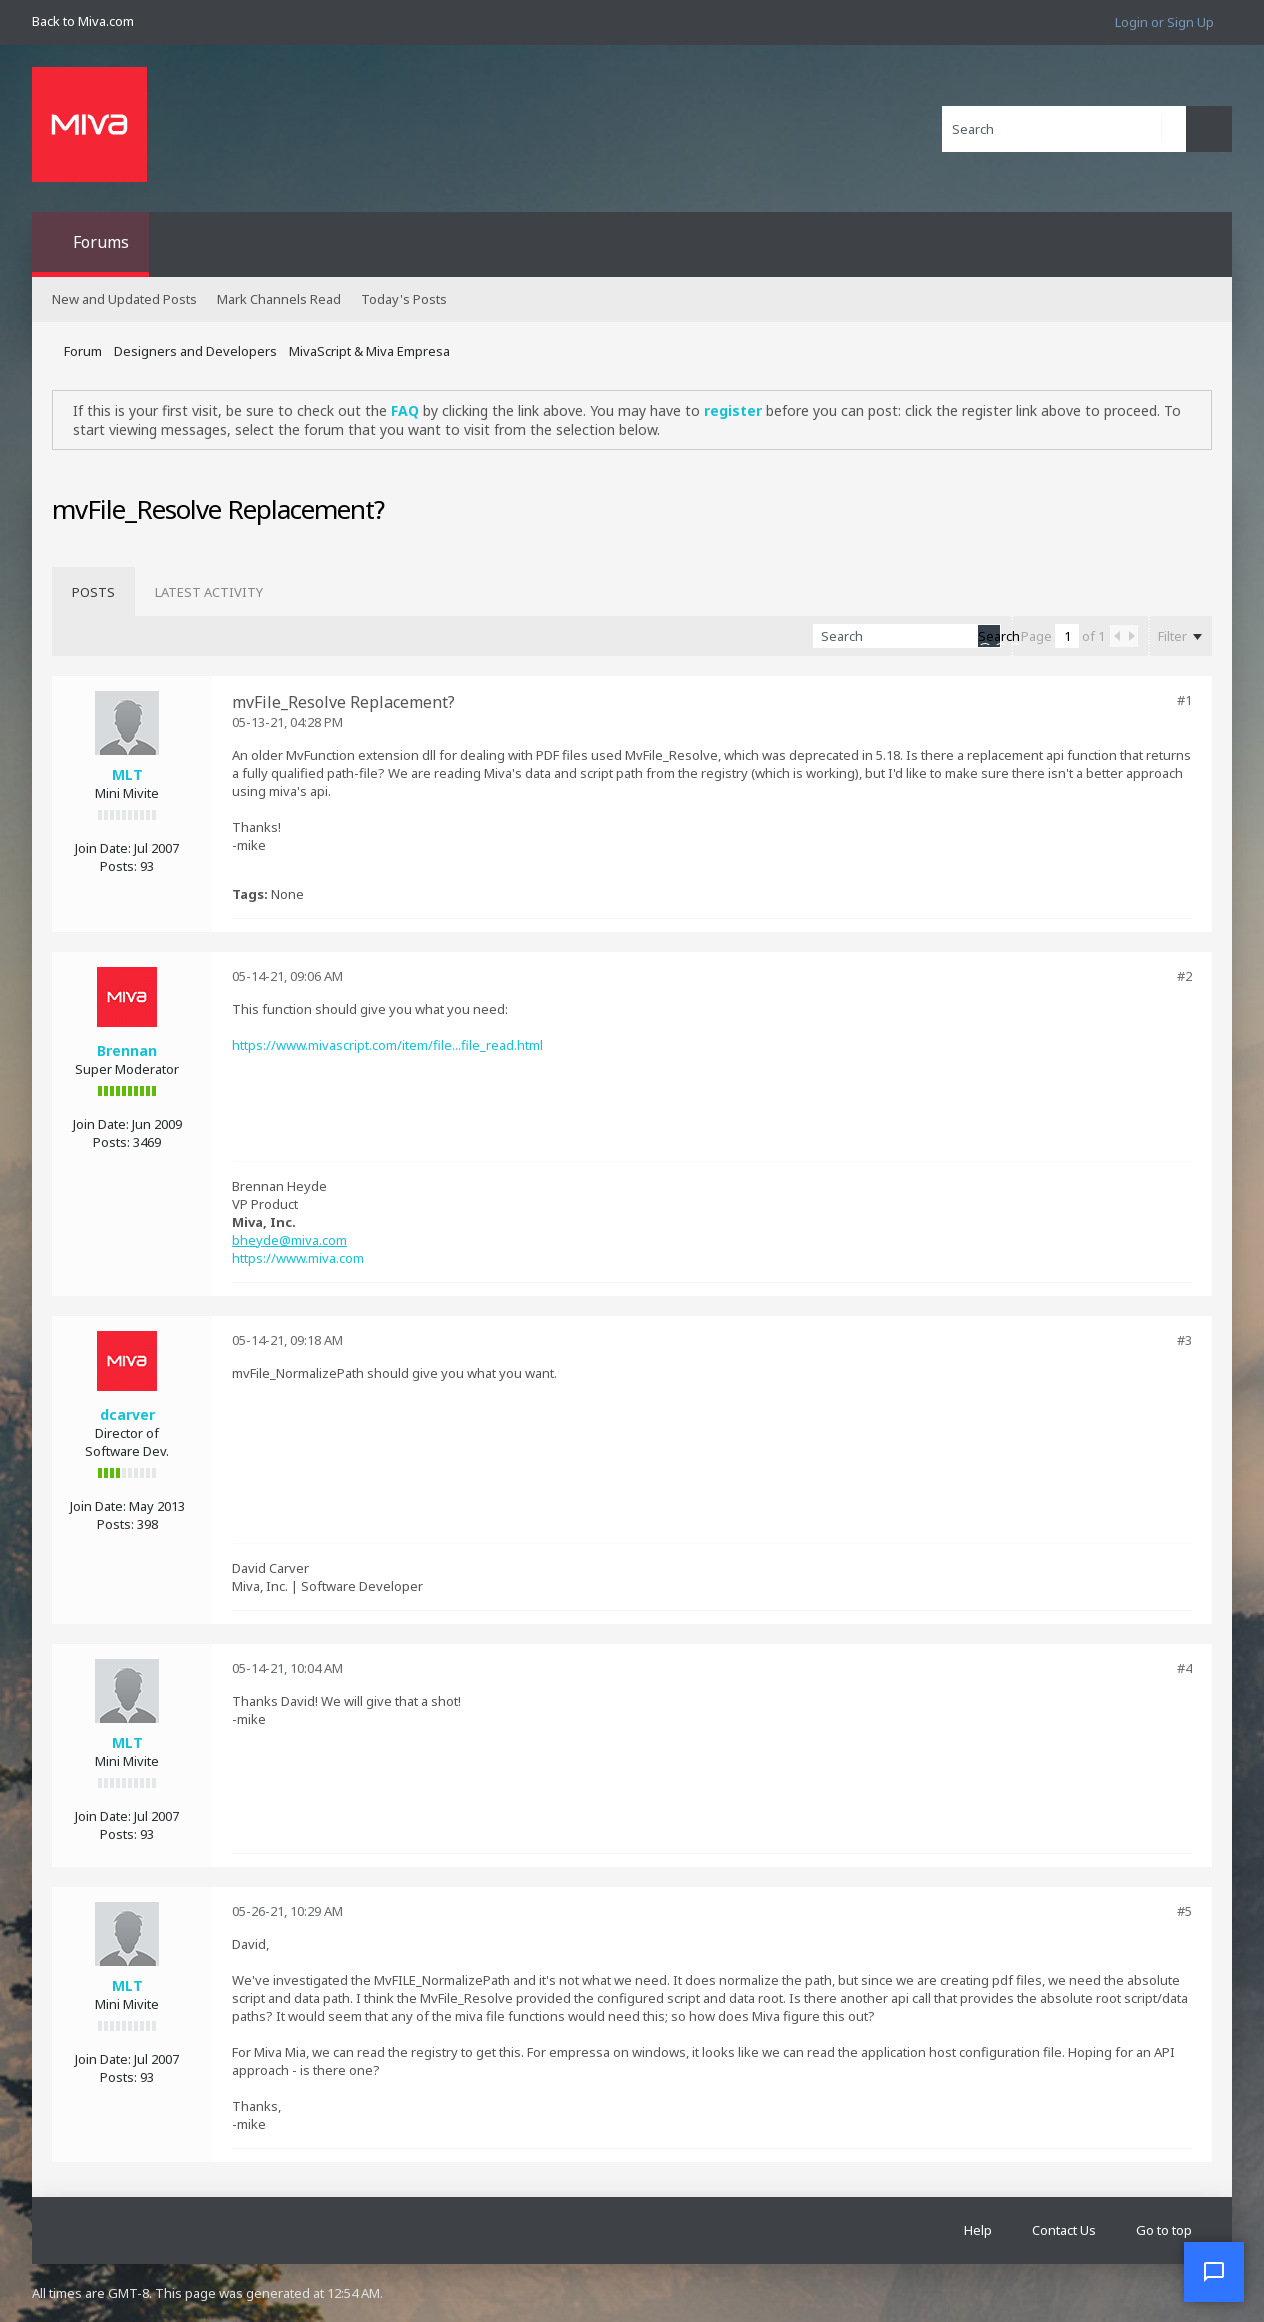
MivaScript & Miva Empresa (369, 351)
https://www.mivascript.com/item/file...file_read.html (387, 1045)
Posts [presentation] (93, 592)
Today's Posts (404, 299)
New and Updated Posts (124, 299)
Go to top (1164, 2230)
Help (978, 2230)
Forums (101, 242)
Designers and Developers (195, 351)
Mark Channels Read (279, 299)
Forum (83, 351)
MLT (127, 774)
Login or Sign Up (1164, 22)
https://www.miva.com (298, 1258)
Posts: (118, 866)
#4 (1184, 1668)
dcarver (127, 1414)
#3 (1184, 1340)
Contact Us (1064, 2230)
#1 (1184, 700)
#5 (1184, 1911)
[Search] (1064, 129)
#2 (1184, 976)
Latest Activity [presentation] (209, 592)
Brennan (127, 1050)
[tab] (93, 592)
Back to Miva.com (83, 21)
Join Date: (103, 848)
